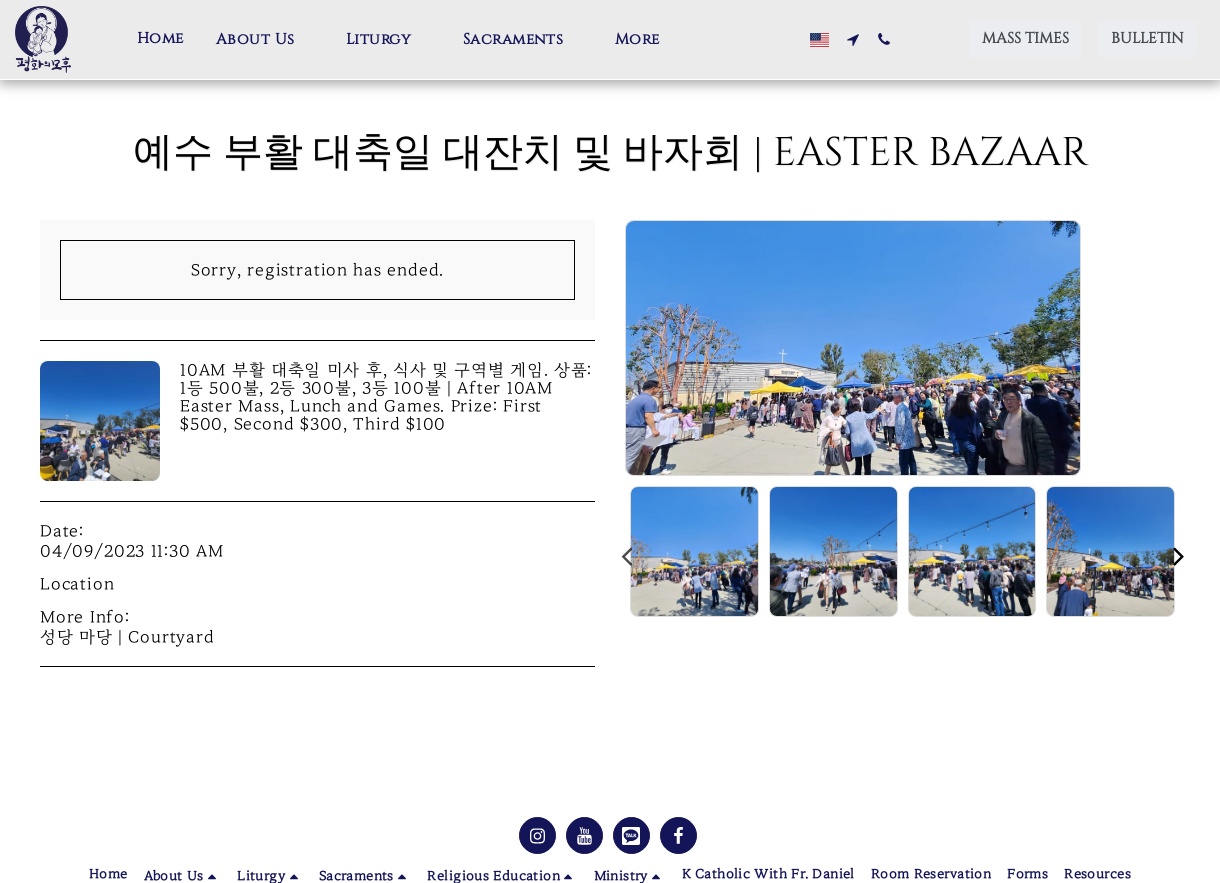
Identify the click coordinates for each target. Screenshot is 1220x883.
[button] (265, 40)
